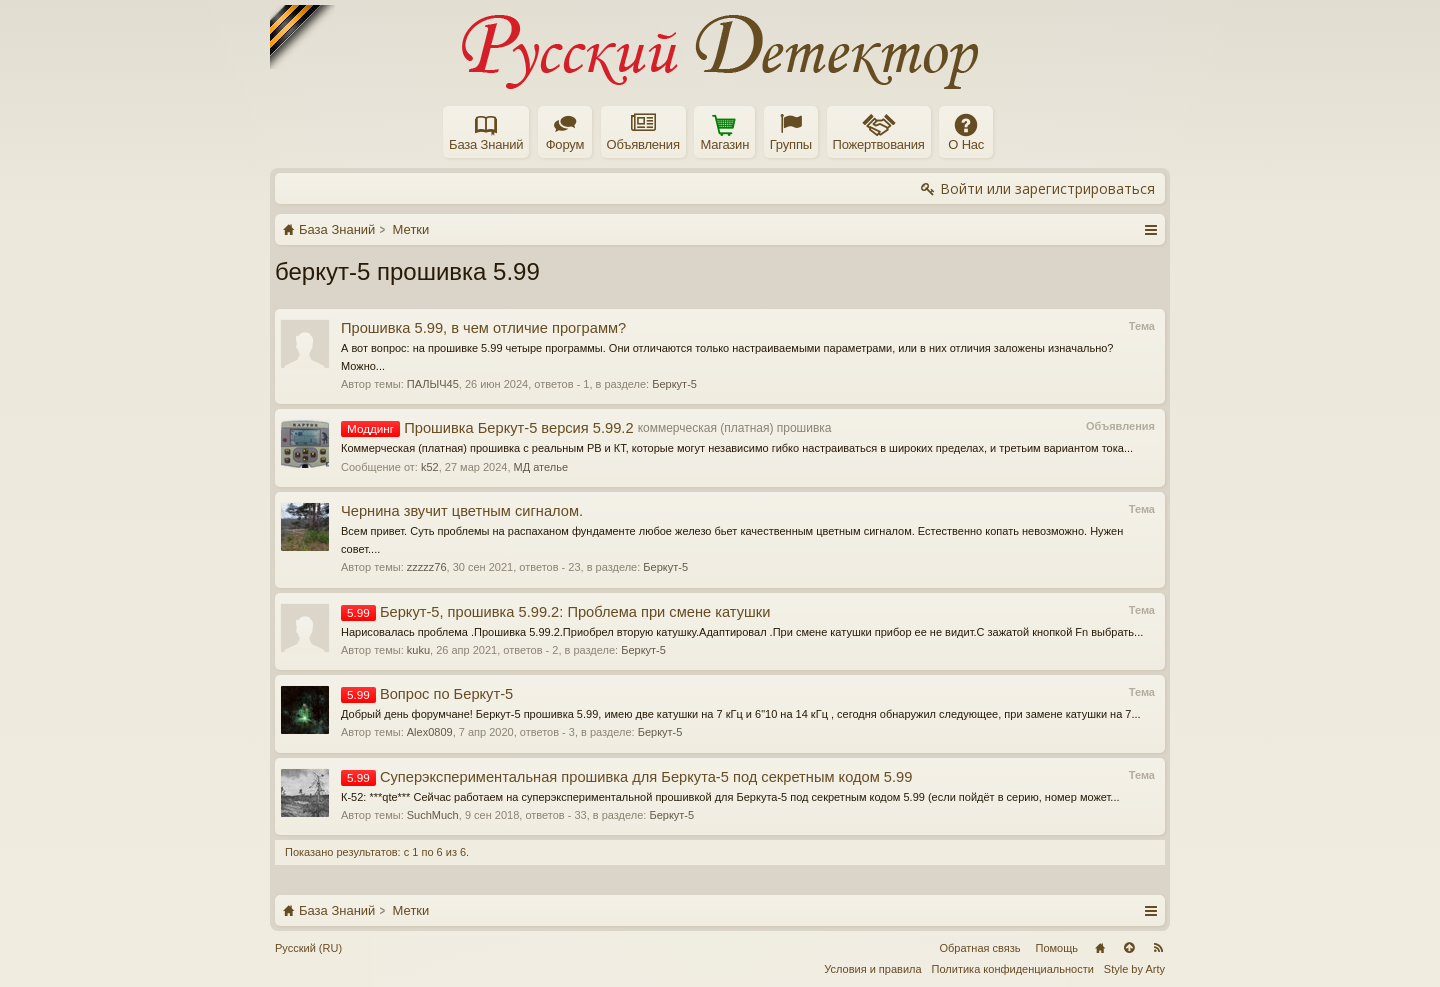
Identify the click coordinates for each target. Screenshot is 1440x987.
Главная (1100, 948)
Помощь (1057, 948)
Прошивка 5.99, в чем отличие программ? (483, 328)
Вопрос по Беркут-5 (427, 694)
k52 (430, 467)
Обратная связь (979, 948)
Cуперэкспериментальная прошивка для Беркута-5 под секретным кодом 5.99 (626, 777)
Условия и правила (872, 969)
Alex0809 (430, 732)
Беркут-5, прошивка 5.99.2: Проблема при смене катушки (555, 612)
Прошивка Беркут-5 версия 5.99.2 (487, 428)
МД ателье (541, 467)
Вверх (1129, 948)
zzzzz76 (427, 567)
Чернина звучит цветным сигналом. (462, 511)
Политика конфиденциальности (1013, 969)
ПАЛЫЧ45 (433, 384)
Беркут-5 (674, 384)
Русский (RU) (308, 948)
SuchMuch (433, 815)
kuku (418, 650)
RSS (1158, 948)
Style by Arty (1134, 969)
